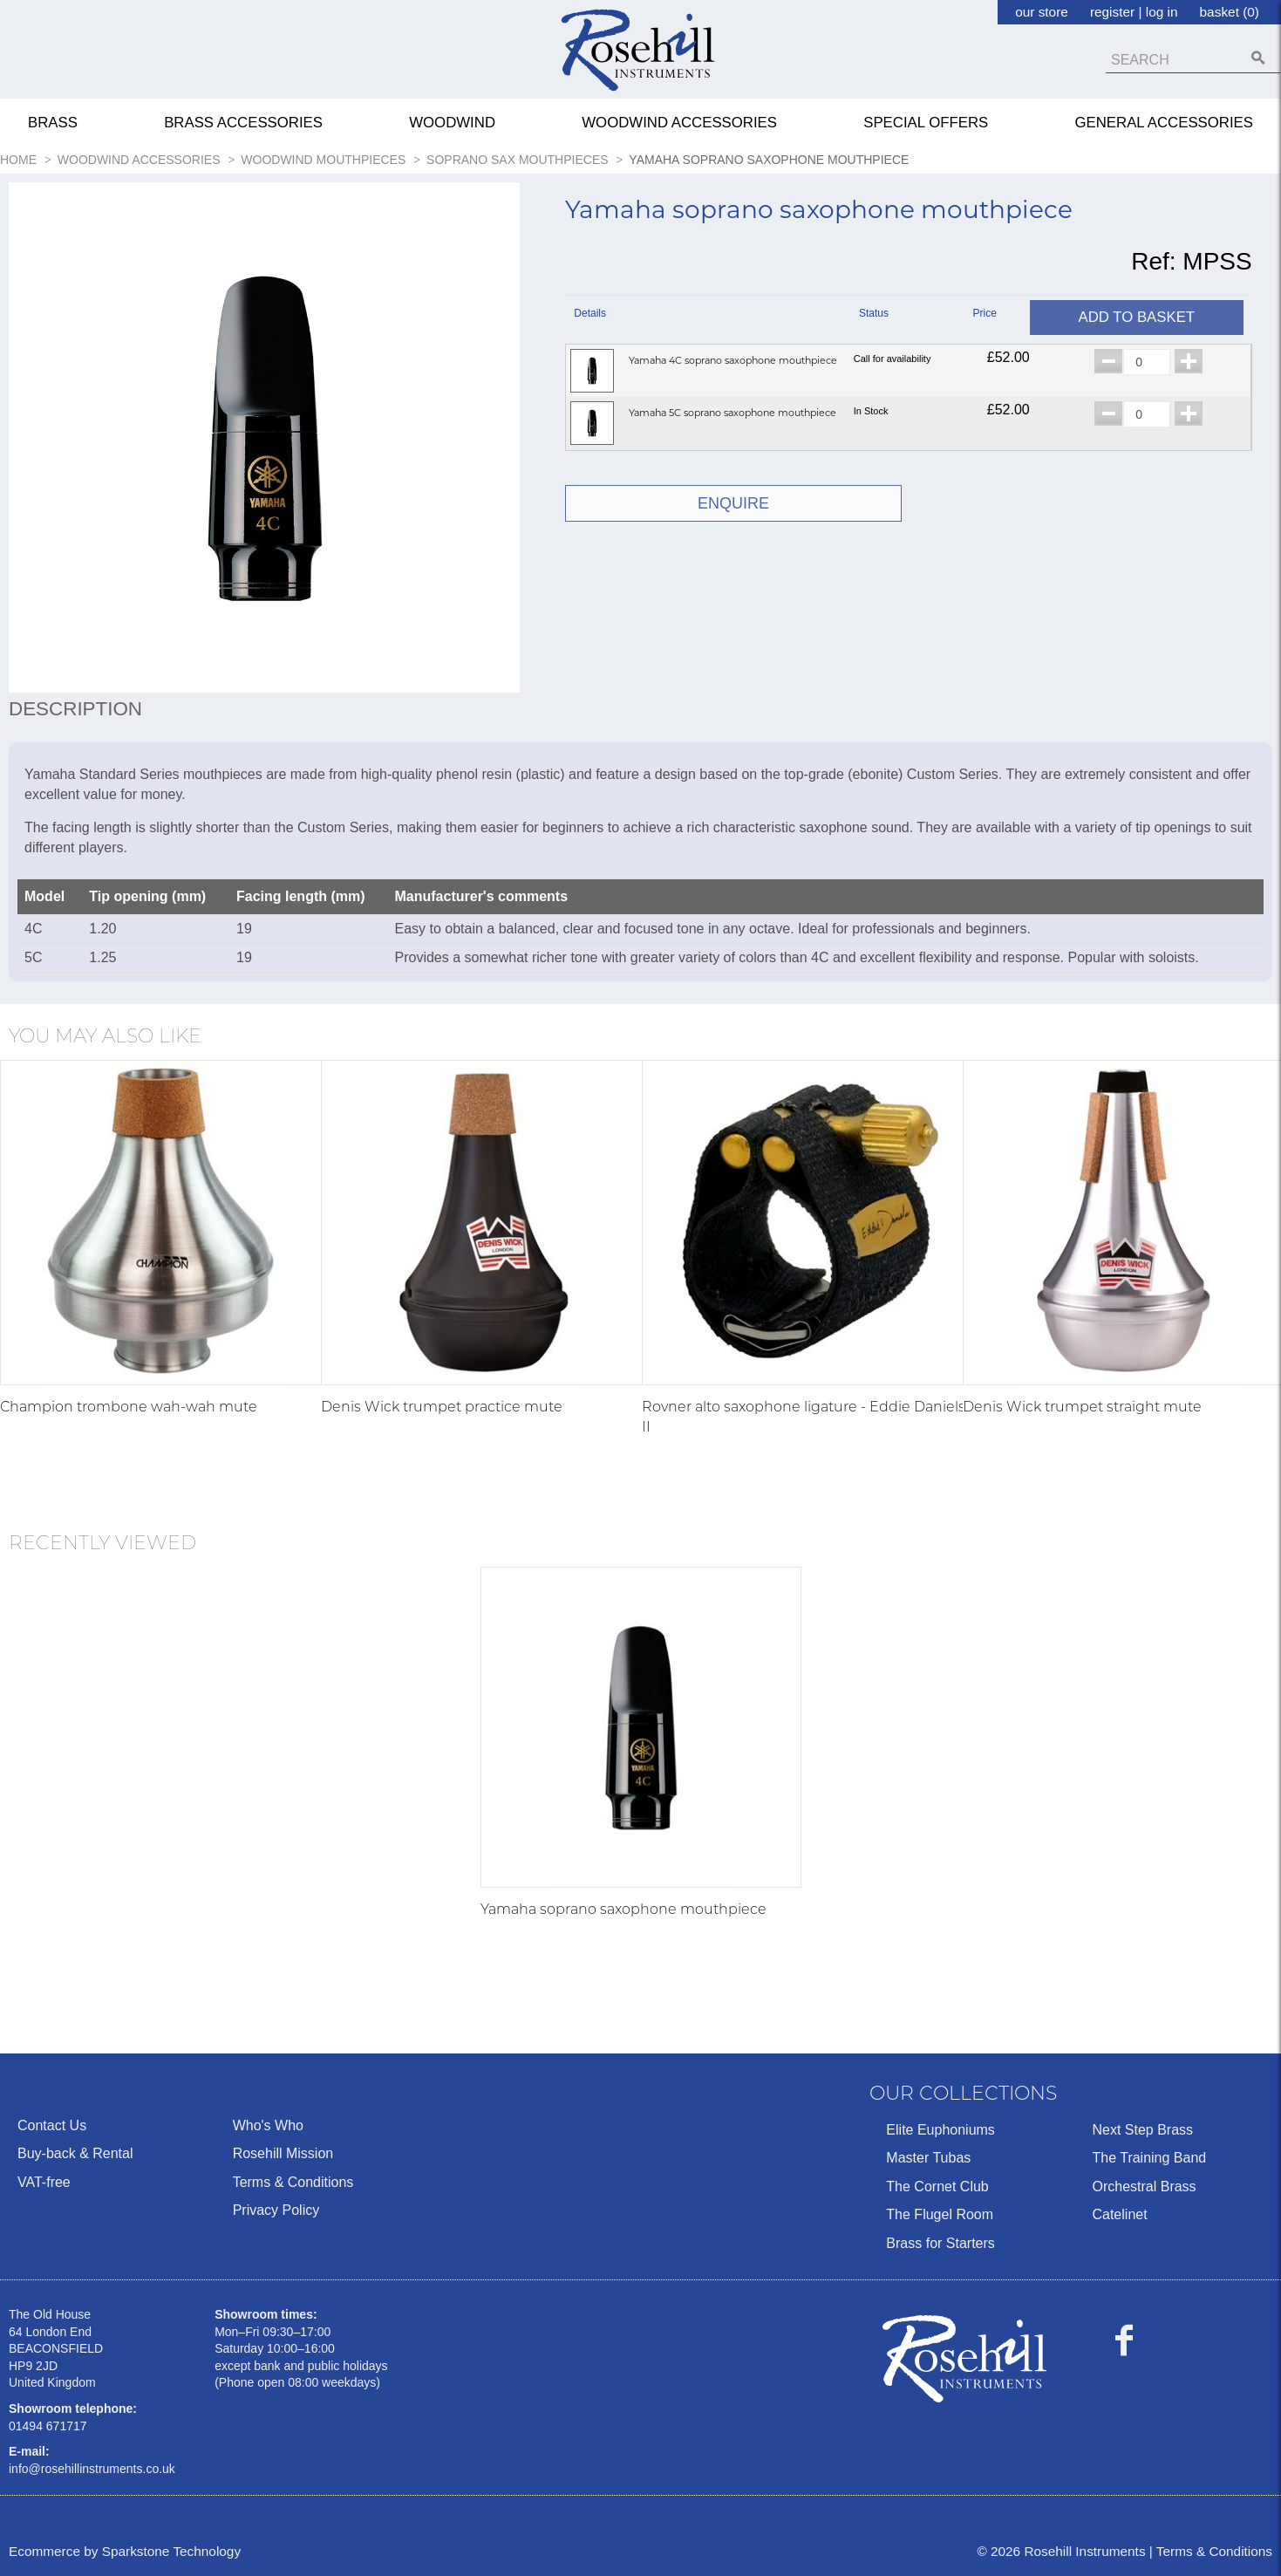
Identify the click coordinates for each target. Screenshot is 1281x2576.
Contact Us (51, 2125)
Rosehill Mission (283, 2153)
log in (1162, 11)
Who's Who (268, 2125)
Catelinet (1119, 2214)
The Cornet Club (937, 2186)
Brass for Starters (940, 2243)
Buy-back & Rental (75, 2153)
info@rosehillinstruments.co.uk (92, 2469)
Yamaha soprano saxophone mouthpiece (623, 1909)
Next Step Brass (1142, 2129)
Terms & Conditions (293, 2182)
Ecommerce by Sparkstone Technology (125, 2551)
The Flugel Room (939, 2214)
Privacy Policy (276, 2210)
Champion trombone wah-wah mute (128, 1406)
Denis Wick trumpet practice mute (441, 1406)
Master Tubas (928, 2157)
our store (1041, 11)
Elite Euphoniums (940, 2129)
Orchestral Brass (1144, 2186)
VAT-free (44, 2182)
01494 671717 (48, 2426)
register (1112, 11)
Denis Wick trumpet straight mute (1082, 1406)
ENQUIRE (733, 503)
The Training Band (1149, 2157)
